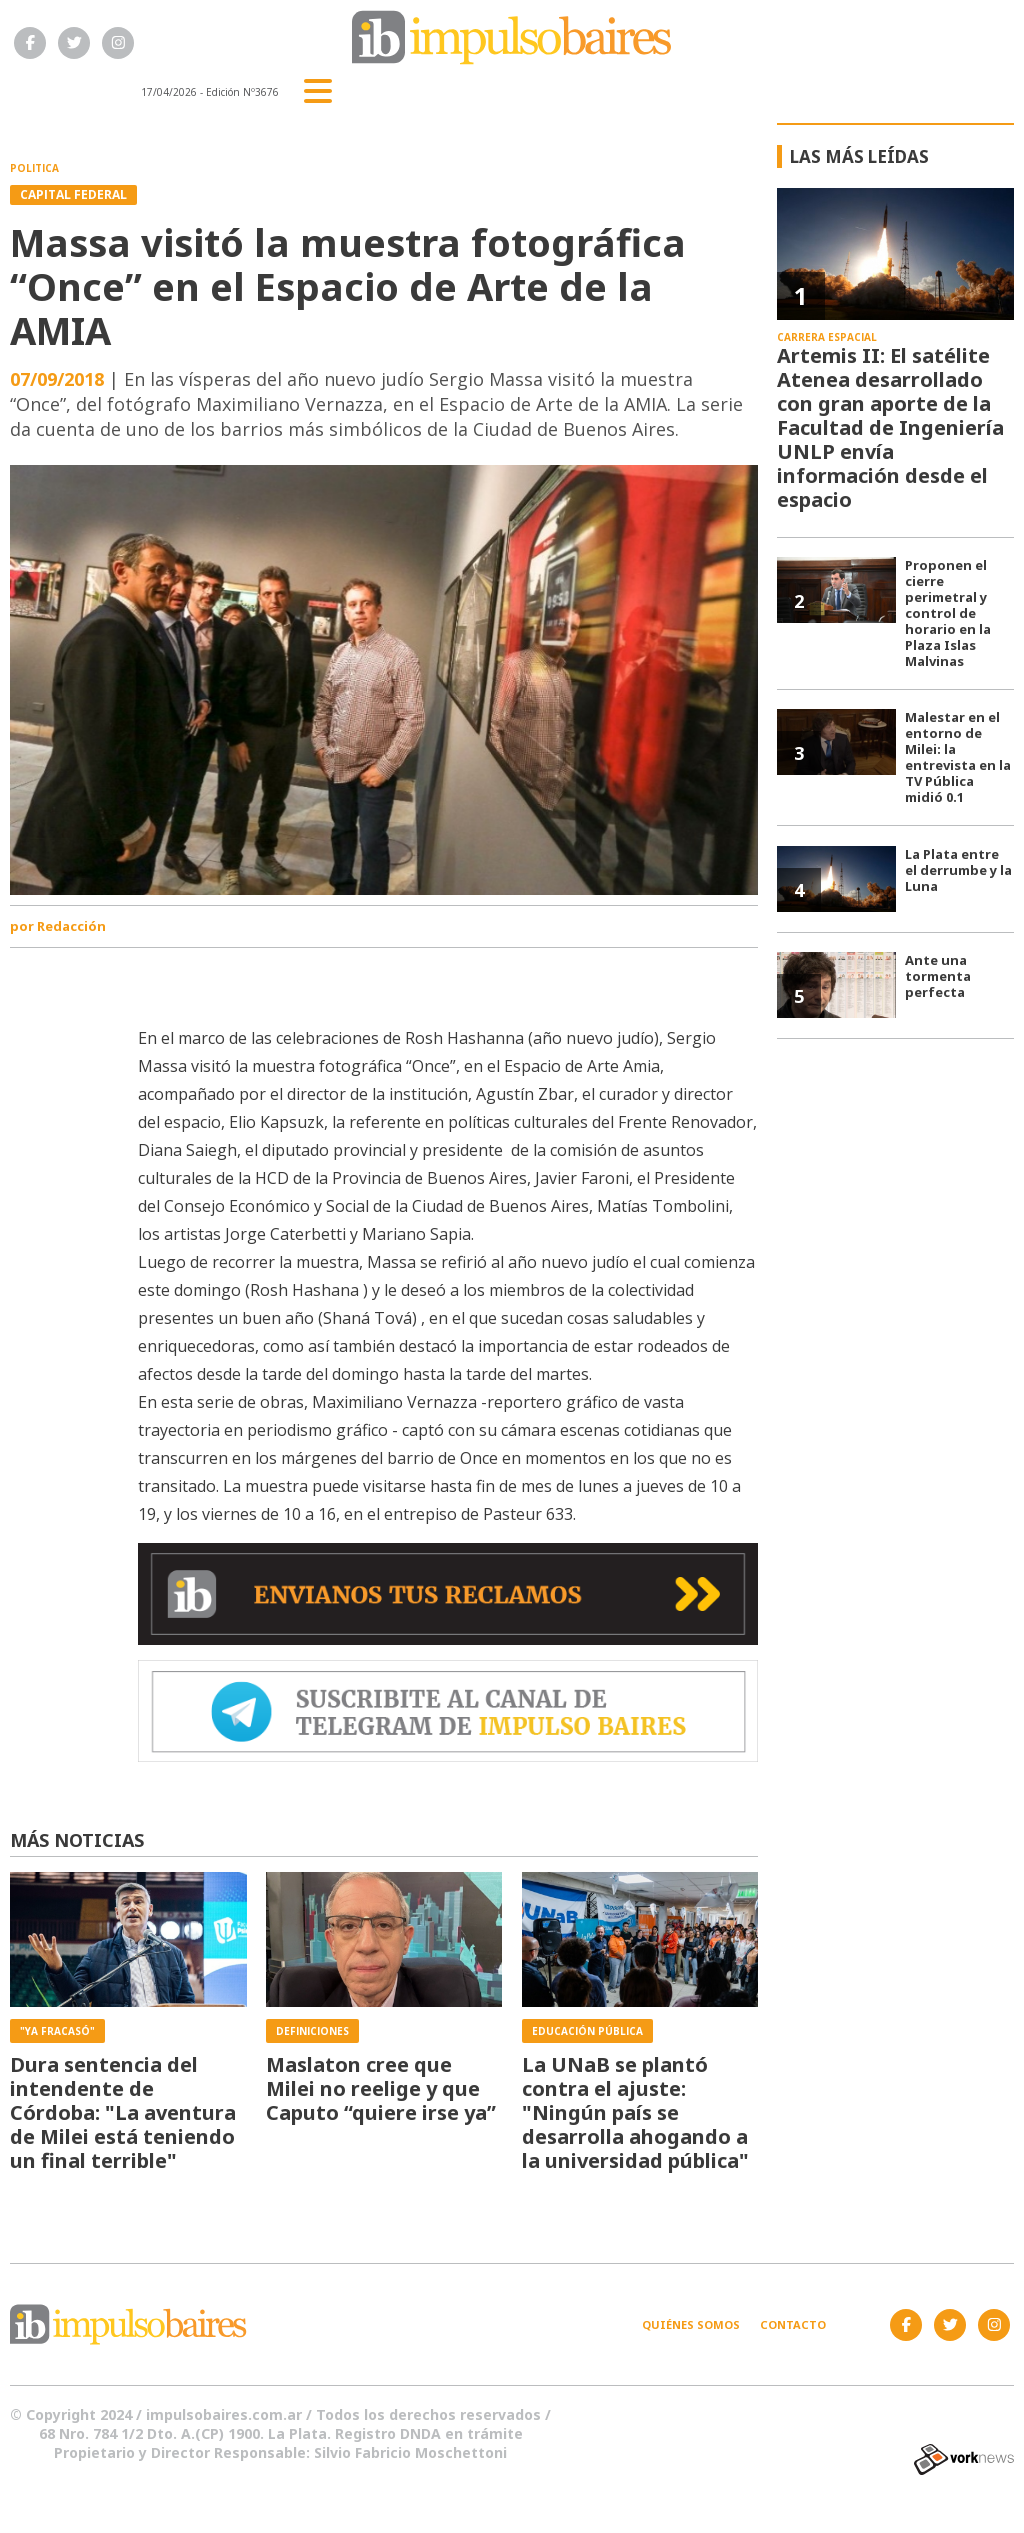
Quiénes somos (691, 2324)
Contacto (793, 2324)
